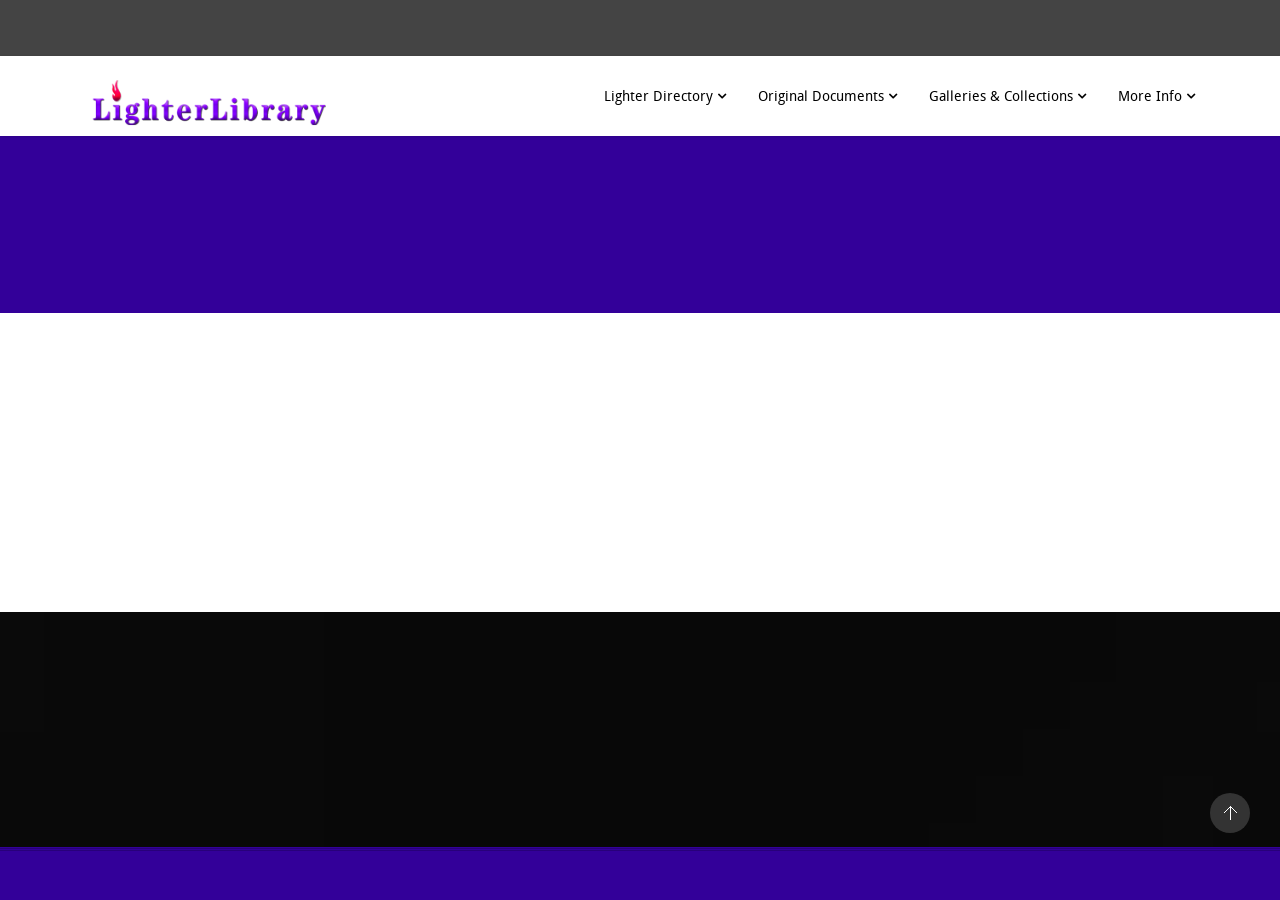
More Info (1156, 97)
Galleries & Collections (1007, 97)
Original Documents (827, 97)
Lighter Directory (665, 97)
